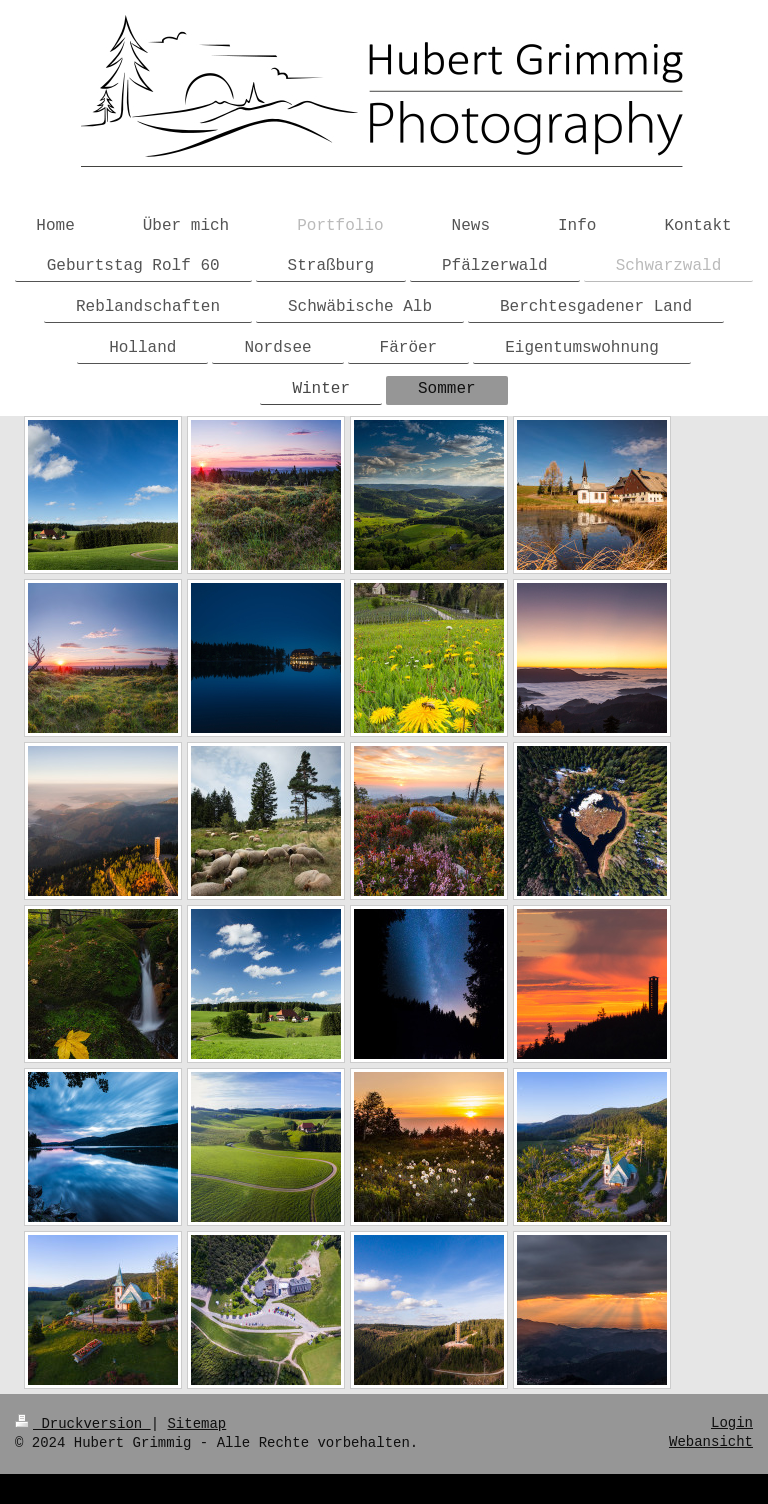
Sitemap (196, 1424)
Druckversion (83, 1424)
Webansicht (711, 1442)
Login (732, 1423)
